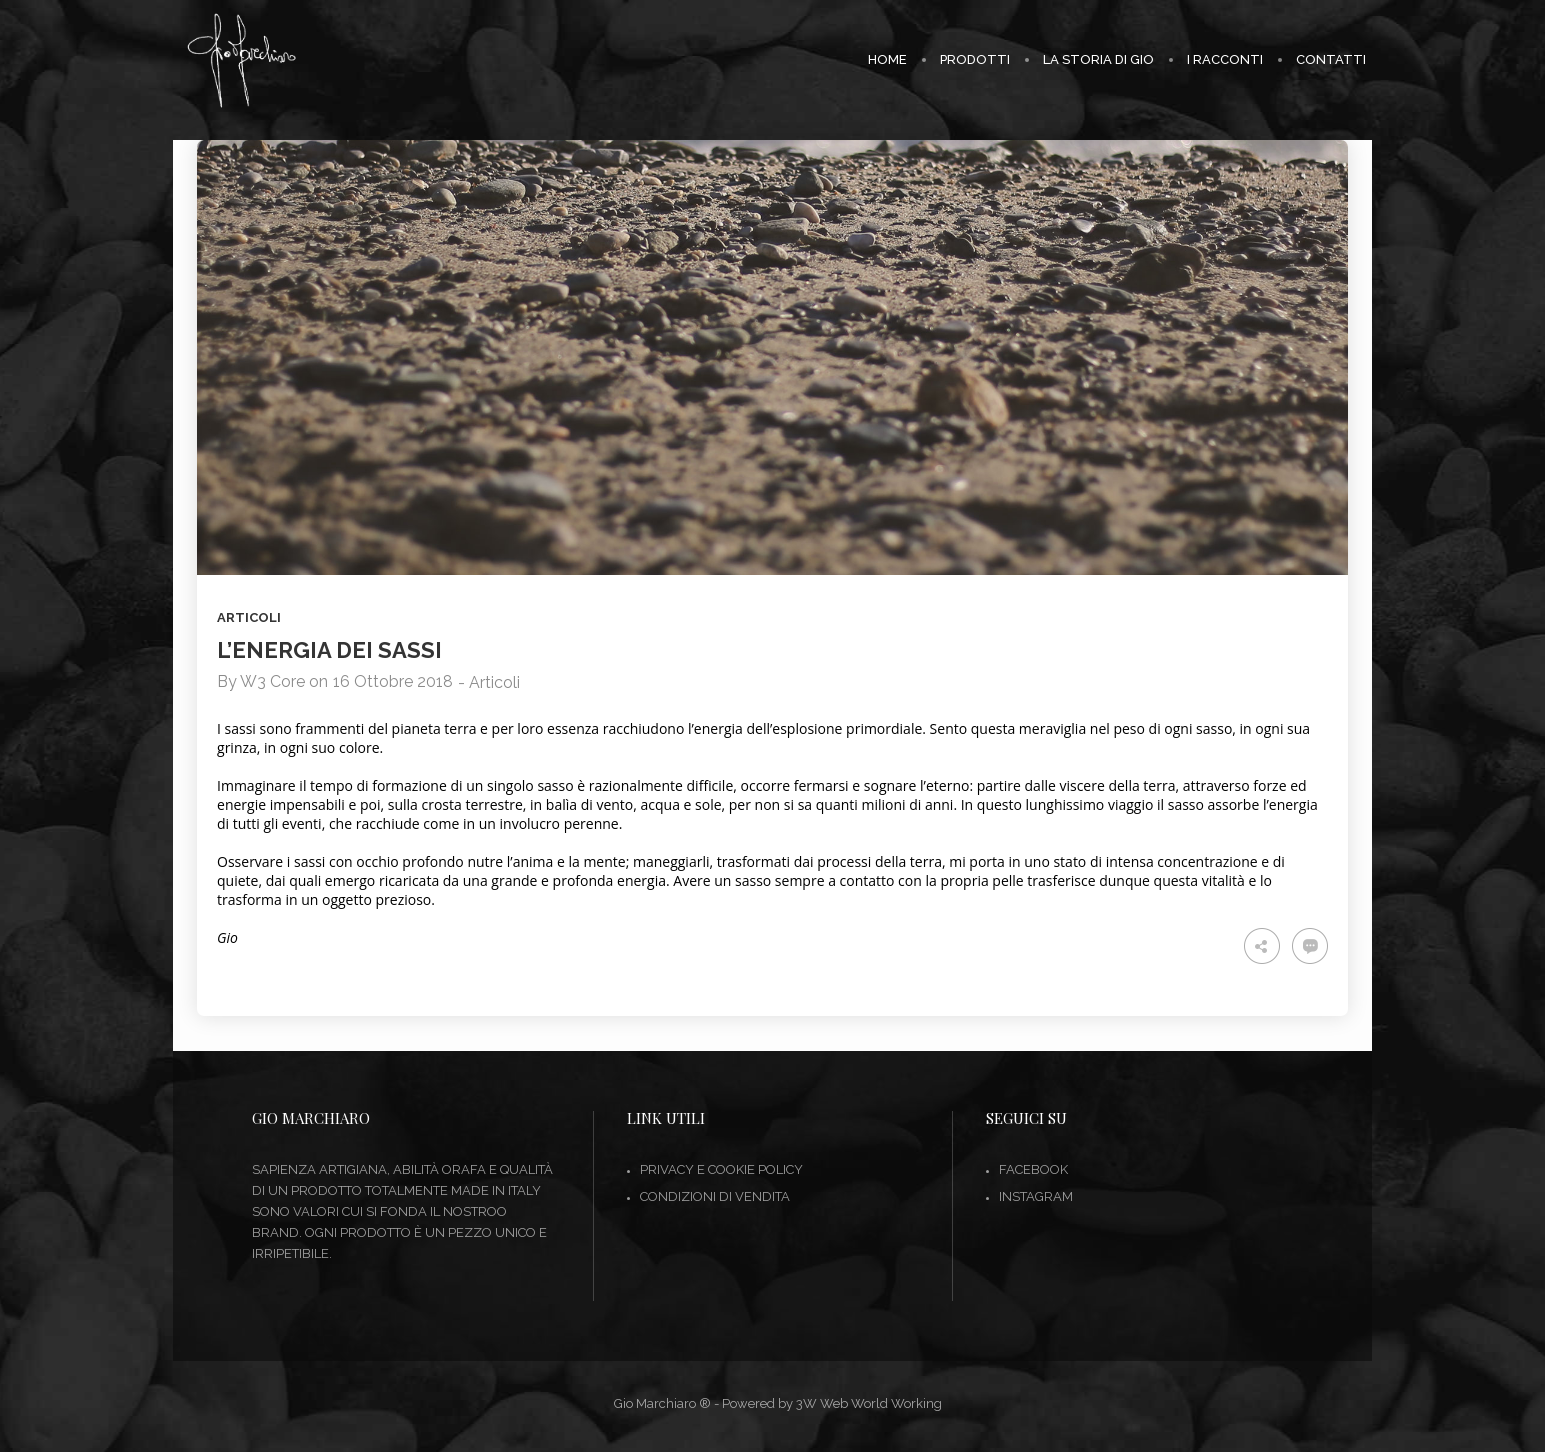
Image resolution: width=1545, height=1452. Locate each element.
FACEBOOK (1033, 1169)
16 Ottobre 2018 (393, 681)
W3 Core (272, 681)
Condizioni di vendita (715, 1196)
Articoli (249, 617)
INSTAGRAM (1036, 1196)
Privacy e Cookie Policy (721, 1169)
